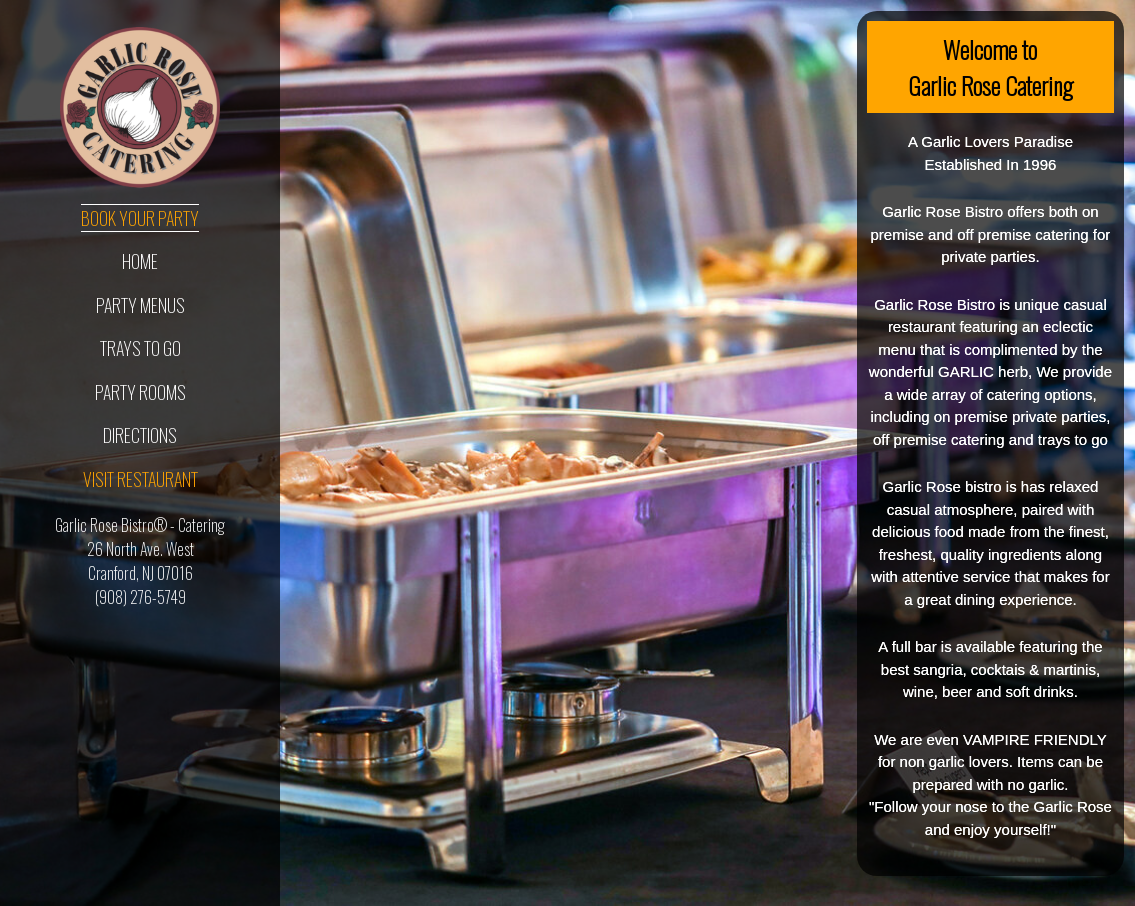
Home (140, 261)
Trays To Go (140, 348)
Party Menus (140, 305)
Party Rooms (140, 392)
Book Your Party (140, 218)
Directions (140, 435)
